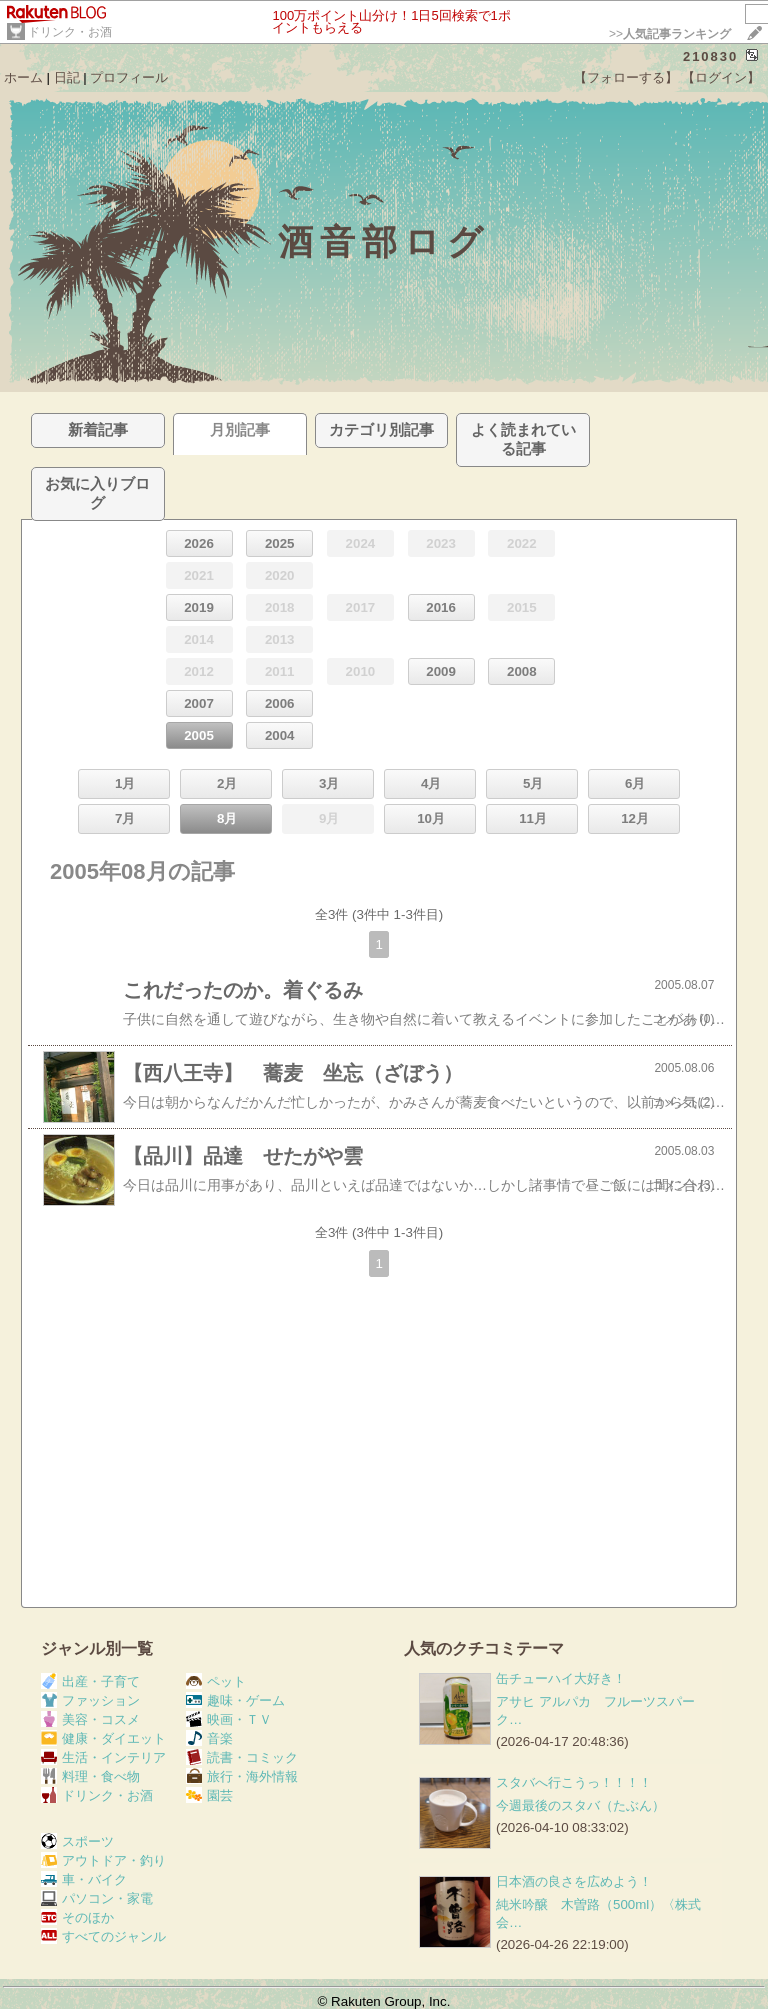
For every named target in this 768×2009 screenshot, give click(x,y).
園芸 (209, 1795)
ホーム (23, 77)
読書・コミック (242, 1757)
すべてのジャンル (103, 1936)
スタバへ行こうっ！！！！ (574, 1782)
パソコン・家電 (97, 1898)
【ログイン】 (721, 77)
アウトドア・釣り (103, 1860)
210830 (710, 56)
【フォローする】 (626, 77)
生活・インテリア (103, 1757)
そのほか (77, 1917)
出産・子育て (90, 1681)
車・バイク (84, 1879)
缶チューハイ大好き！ (561, 1678)
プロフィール (129, 77)
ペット (216, 1681)
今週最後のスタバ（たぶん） (580, 1805)
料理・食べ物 (90, 1776)
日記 (67, 77)
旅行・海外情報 (242, 1776)
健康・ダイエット (103, 1738)
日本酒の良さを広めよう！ (574, 1881)
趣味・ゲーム (235, 1700)
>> (670, 34)
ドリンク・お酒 (70, 32)
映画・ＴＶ (229, 1719)
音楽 (209, 1738)
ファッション (90, 1700)
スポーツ (77, 1841)
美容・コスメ (90, 1719)
